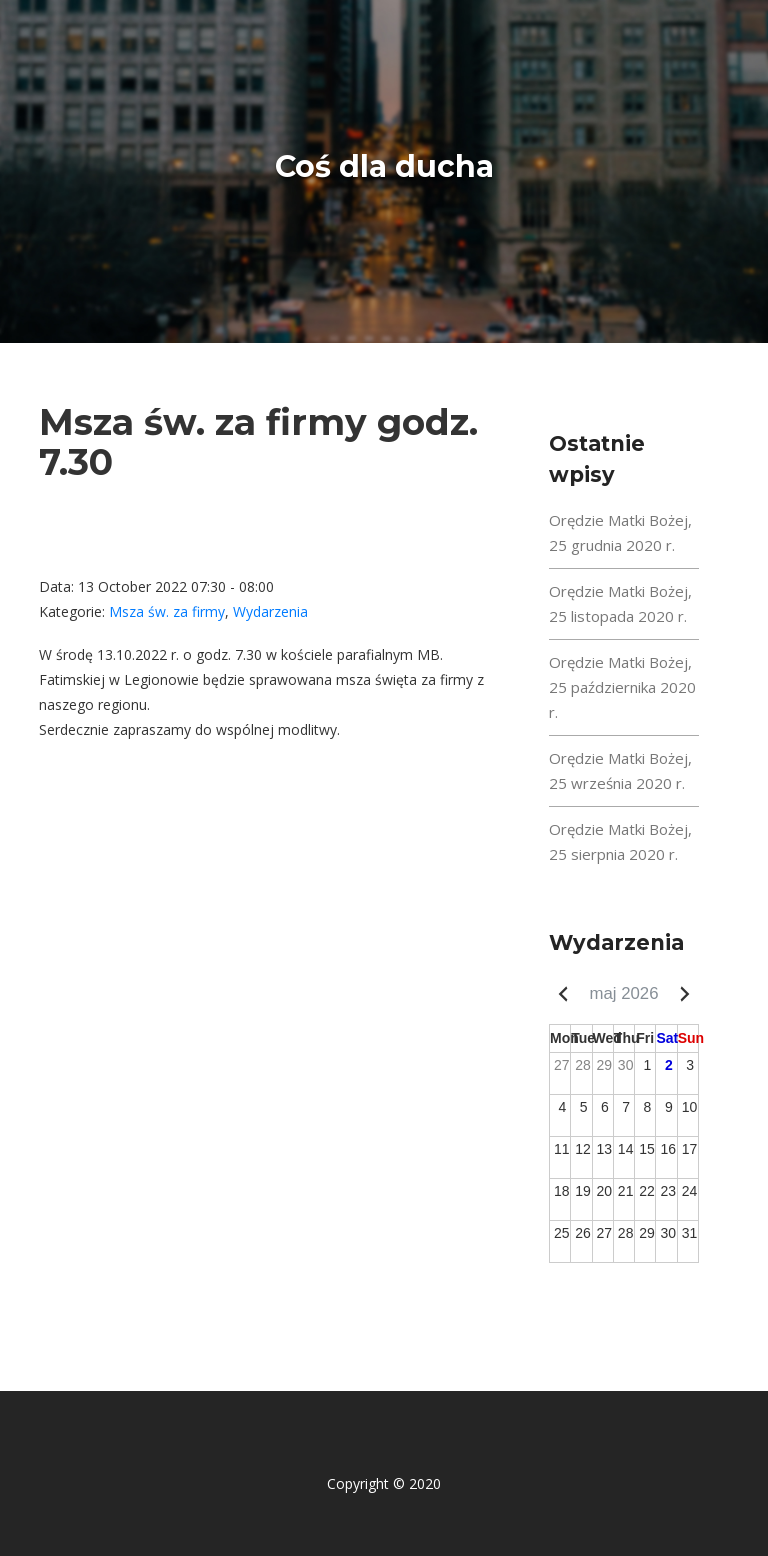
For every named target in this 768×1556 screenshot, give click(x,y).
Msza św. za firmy (167, 611)
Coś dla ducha (384, 166)
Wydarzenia (270, 611)
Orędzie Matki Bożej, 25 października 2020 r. (622, 687)
